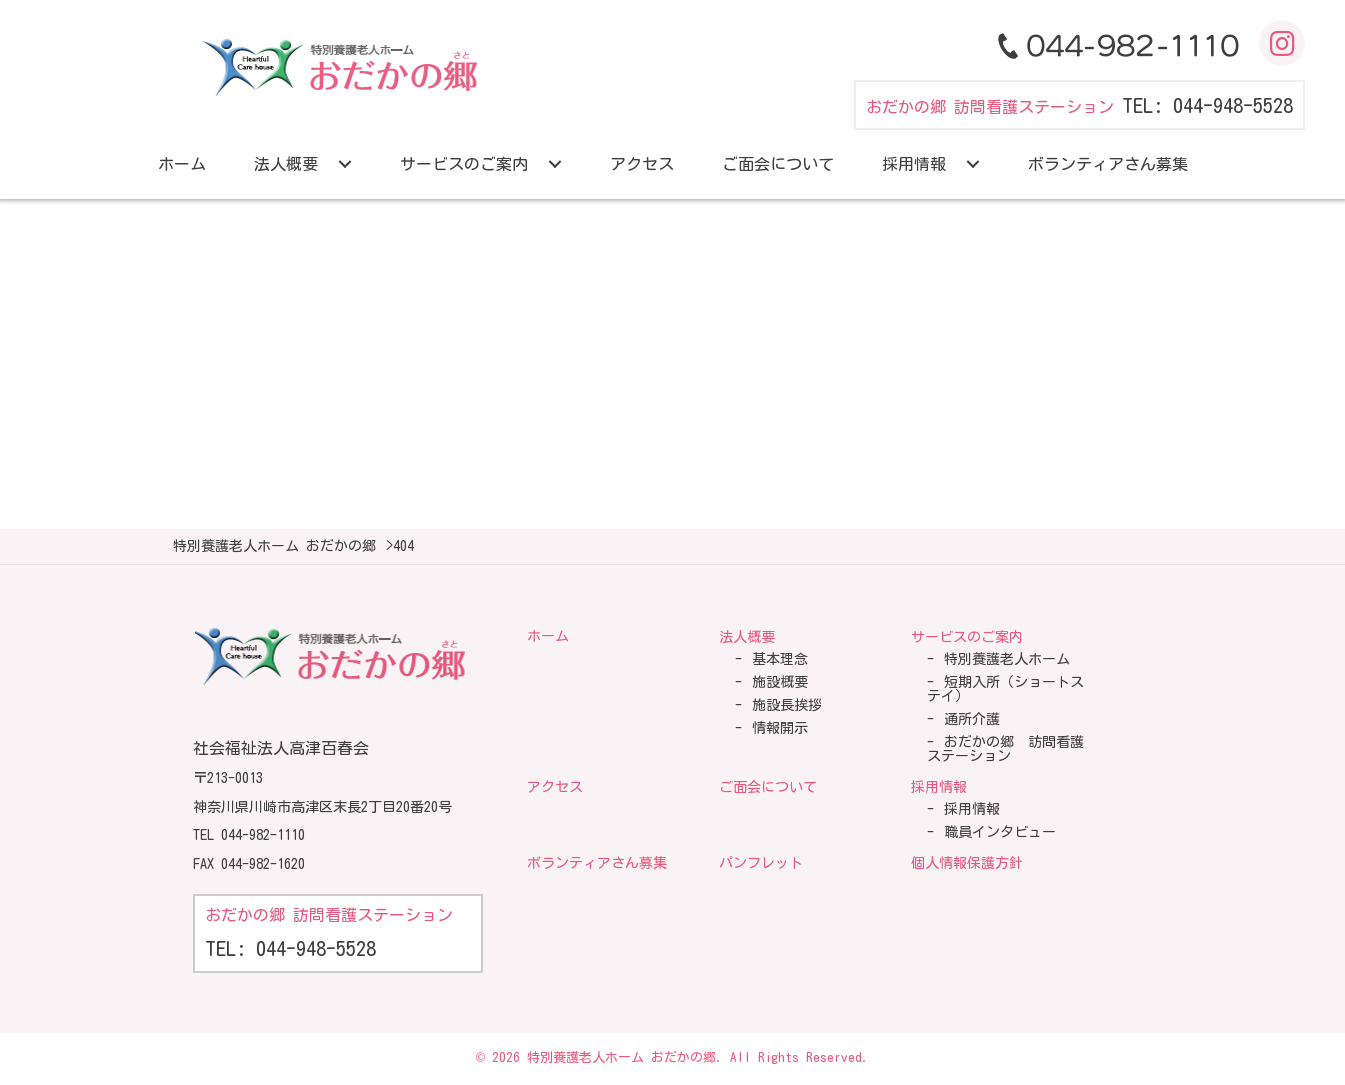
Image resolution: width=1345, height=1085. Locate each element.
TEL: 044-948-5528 (1207, 105)
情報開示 (780, 728)
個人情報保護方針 (967, 863)
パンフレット (761, 863)
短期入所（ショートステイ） (1005, 689)
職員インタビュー (1000, 832)
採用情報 (939, 787)
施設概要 (780, 682)
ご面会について (768, 787)
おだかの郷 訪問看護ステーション (1005, 749)
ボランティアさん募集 (597, 863)
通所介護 (972, 719)
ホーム (548, 636)
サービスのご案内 (967, 637)
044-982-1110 (263, 835)
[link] (182, 164)
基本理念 (780, 659)
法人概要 (747, 637)
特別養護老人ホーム (1007, 659)
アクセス (555, 787)
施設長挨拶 (787, 705)
